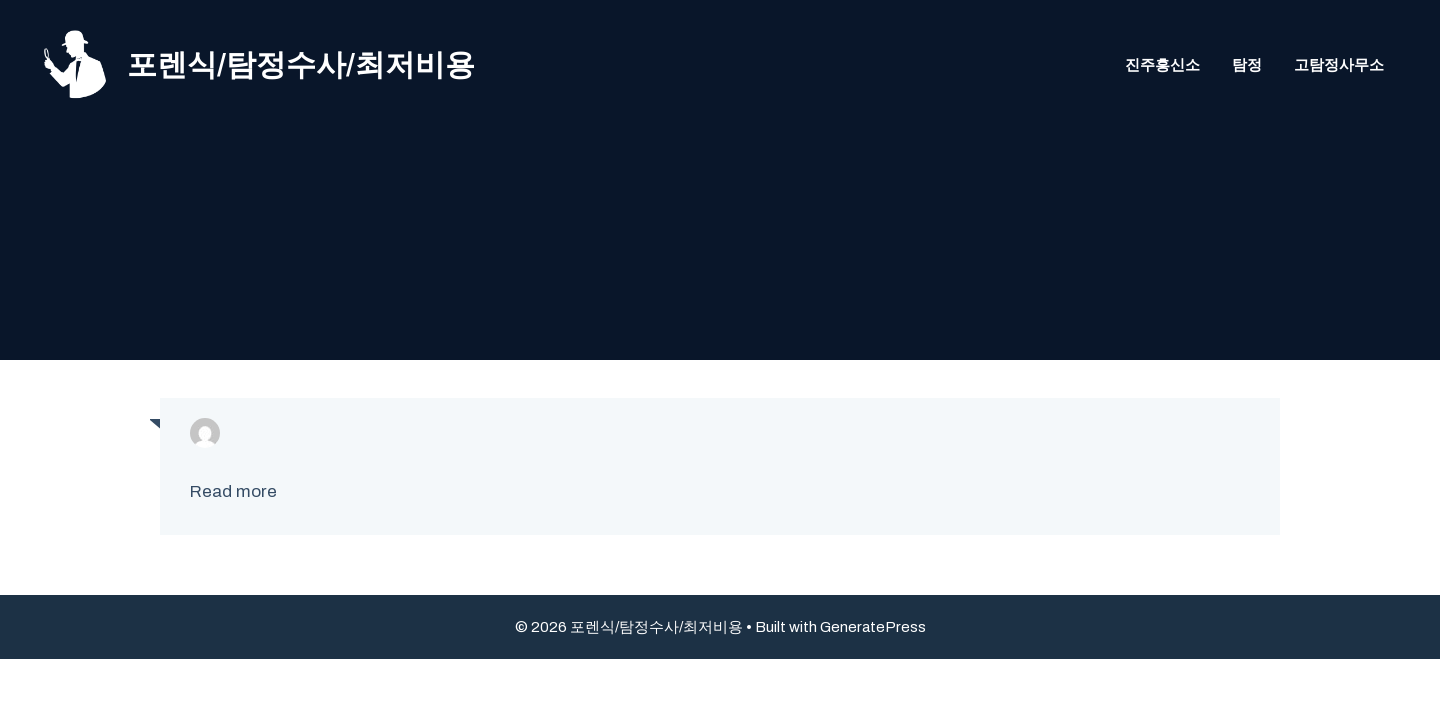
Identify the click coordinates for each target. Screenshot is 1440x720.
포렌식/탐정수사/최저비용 (301, 65)
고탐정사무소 (1339, 65)
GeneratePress (873, 627)
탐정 (1247, 65)
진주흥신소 (1162, 65)
